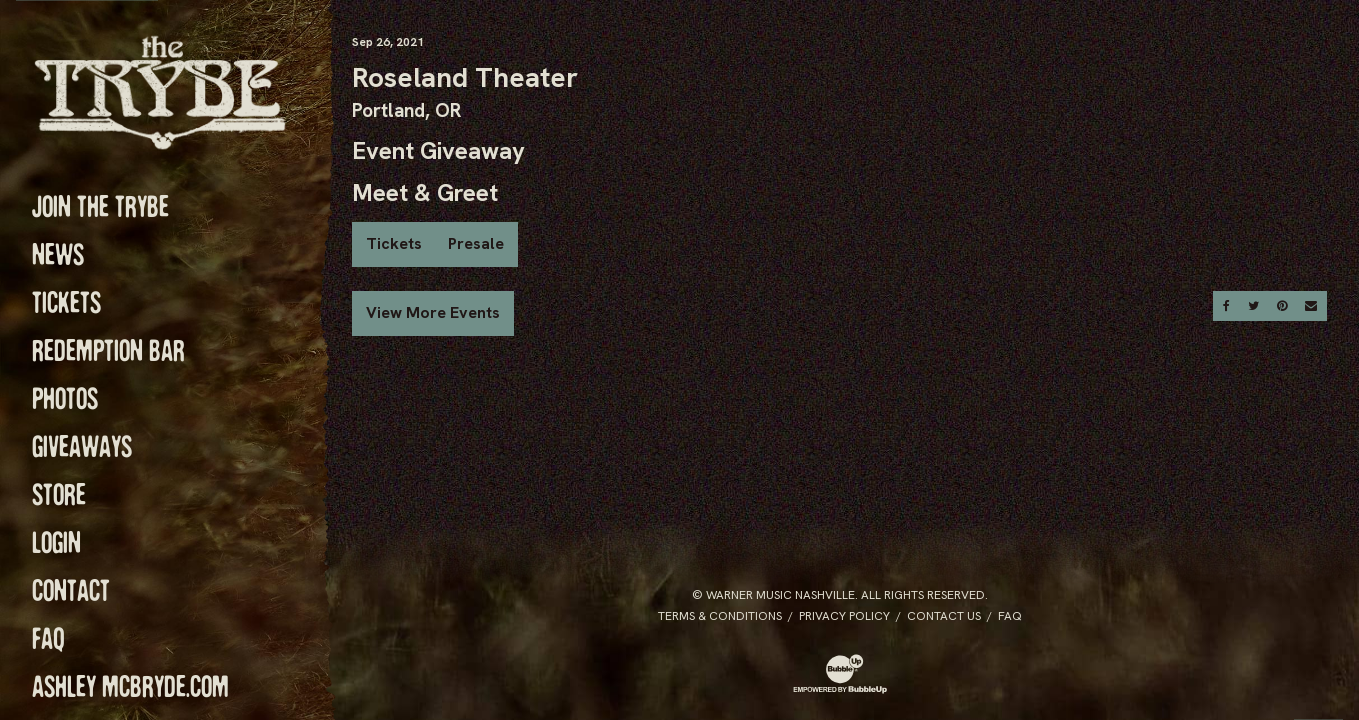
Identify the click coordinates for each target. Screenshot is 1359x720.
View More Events (433, 312)
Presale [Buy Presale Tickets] (476, 243)
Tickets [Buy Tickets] (394, 243)
